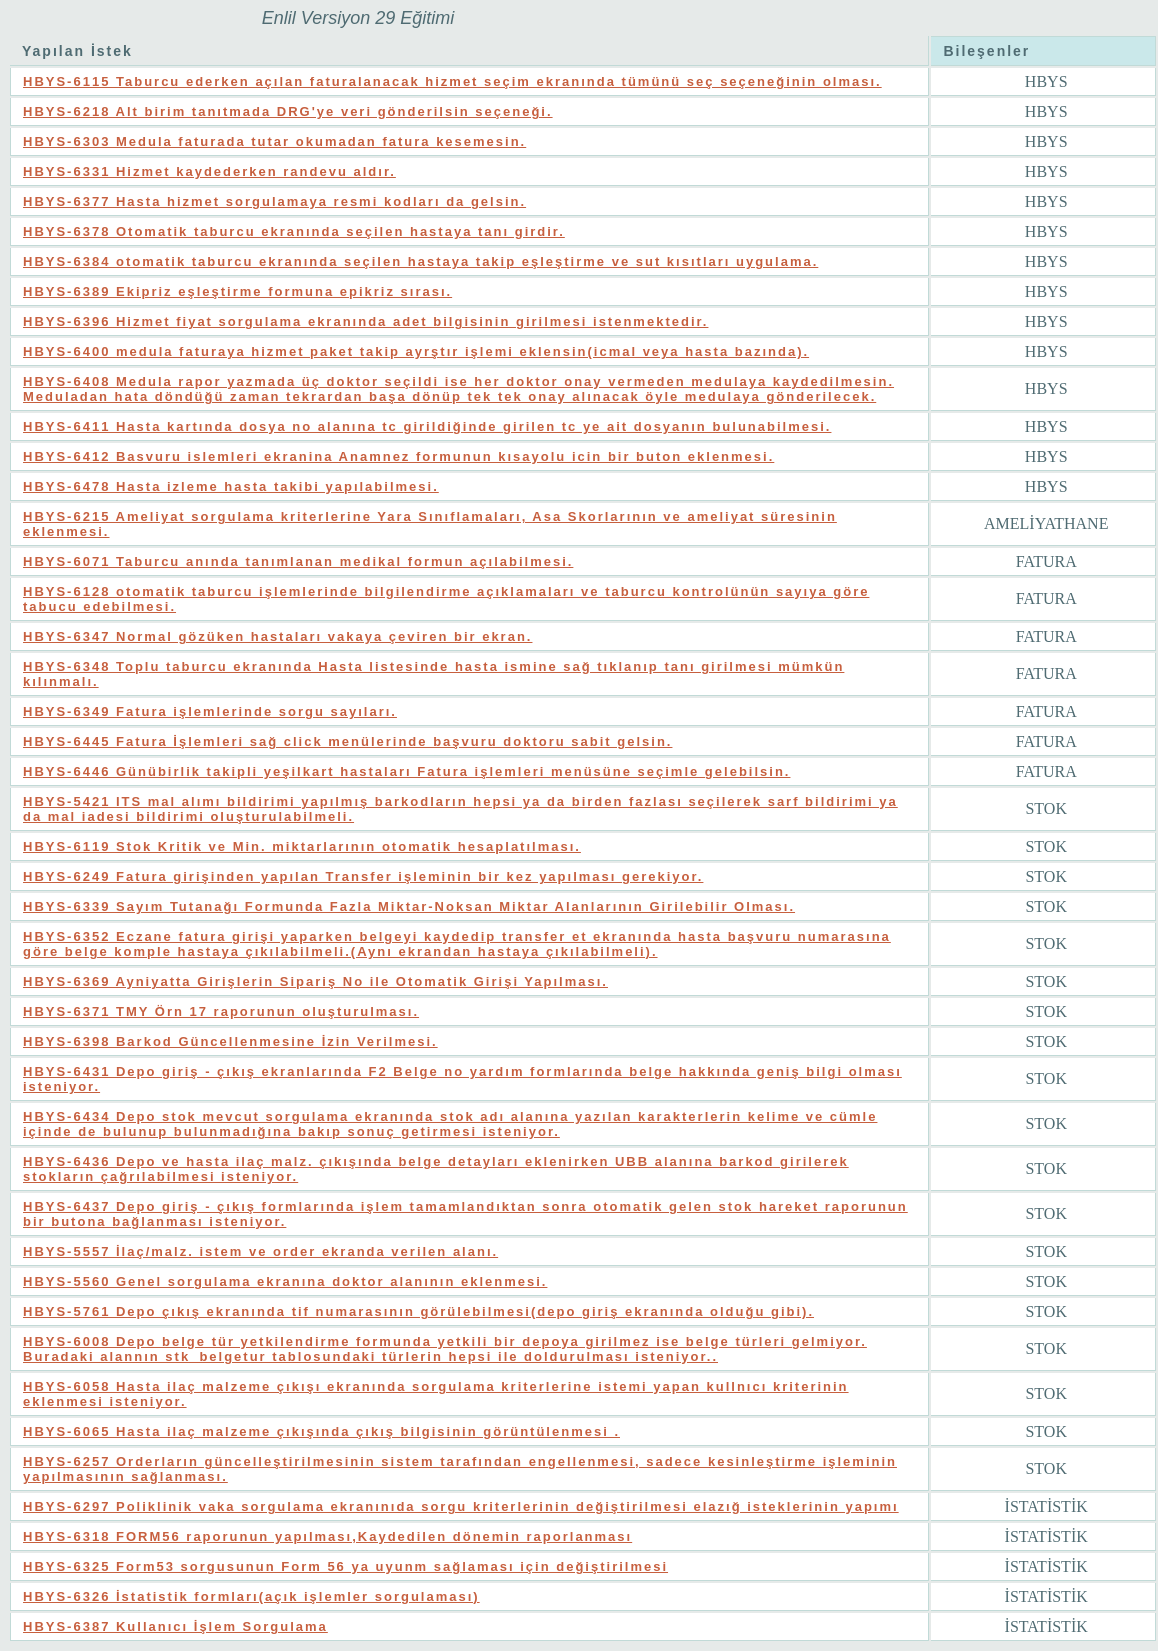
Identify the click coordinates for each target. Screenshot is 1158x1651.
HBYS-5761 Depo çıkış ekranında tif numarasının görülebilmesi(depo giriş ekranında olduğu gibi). (418, 1311)
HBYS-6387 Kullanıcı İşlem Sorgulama (175, 1626)
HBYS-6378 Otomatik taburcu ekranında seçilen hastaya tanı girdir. (294, 231)
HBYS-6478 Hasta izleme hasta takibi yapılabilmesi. (231, 486)
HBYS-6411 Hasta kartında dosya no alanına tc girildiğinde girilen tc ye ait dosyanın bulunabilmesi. (427, 426)
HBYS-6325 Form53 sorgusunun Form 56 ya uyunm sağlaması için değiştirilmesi (345, 1566)
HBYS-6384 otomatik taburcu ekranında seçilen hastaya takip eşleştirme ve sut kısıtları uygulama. (420, 261)
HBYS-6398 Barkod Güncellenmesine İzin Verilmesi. (230, 1041)
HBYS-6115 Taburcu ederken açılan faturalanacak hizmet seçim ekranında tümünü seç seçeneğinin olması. (452, 81)
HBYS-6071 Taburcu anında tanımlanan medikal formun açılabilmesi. (298, 561)
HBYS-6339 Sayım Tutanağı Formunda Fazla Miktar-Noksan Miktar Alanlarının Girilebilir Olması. (409, 906)
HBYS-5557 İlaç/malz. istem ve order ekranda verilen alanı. (260, 1251)
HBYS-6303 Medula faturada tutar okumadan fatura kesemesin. (274, 141)
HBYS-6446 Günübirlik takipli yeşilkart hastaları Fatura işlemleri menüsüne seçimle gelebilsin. (406, 771)
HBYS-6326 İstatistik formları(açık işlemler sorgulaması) (251, 1596)
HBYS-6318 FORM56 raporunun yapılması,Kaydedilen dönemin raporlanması (327, 1536)
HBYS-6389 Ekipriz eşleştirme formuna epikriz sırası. (237, 291)
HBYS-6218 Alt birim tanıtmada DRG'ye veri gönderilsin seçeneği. (288, 111)
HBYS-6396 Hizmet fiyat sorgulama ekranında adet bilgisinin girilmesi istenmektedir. (365, 321)
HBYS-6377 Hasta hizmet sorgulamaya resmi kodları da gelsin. (274, 201)
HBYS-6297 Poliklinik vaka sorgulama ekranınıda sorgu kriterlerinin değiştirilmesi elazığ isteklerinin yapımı (461, 1506)
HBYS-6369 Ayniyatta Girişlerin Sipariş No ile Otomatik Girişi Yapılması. (315, 981)
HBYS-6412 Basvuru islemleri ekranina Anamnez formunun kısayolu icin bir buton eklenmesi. (398, 456)
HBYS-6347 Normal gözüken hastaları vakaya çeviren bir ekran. (277, 636)
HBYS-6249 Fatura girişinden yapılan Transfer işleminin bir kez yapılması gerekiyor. (363, 876)
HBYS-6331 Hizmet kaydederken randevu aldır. (209, 171)
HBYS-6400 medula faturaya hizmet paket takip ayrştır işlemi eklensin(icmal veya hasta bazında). (416, 351)
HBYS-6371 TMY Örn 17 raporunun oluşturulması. (221, 1011)
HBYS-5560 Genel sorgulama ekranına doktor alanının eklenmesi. (285, 1281)
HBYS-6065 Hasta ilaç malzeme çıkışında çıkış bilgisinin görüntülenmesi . (321, 1431)
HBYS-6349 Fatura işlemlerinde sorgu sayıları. (210, 711)
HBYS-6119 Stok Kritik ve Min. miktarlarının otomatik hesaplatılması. (302, 846)
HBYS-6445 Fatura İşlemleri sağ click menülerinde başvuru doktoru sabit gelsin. (347, 741)
